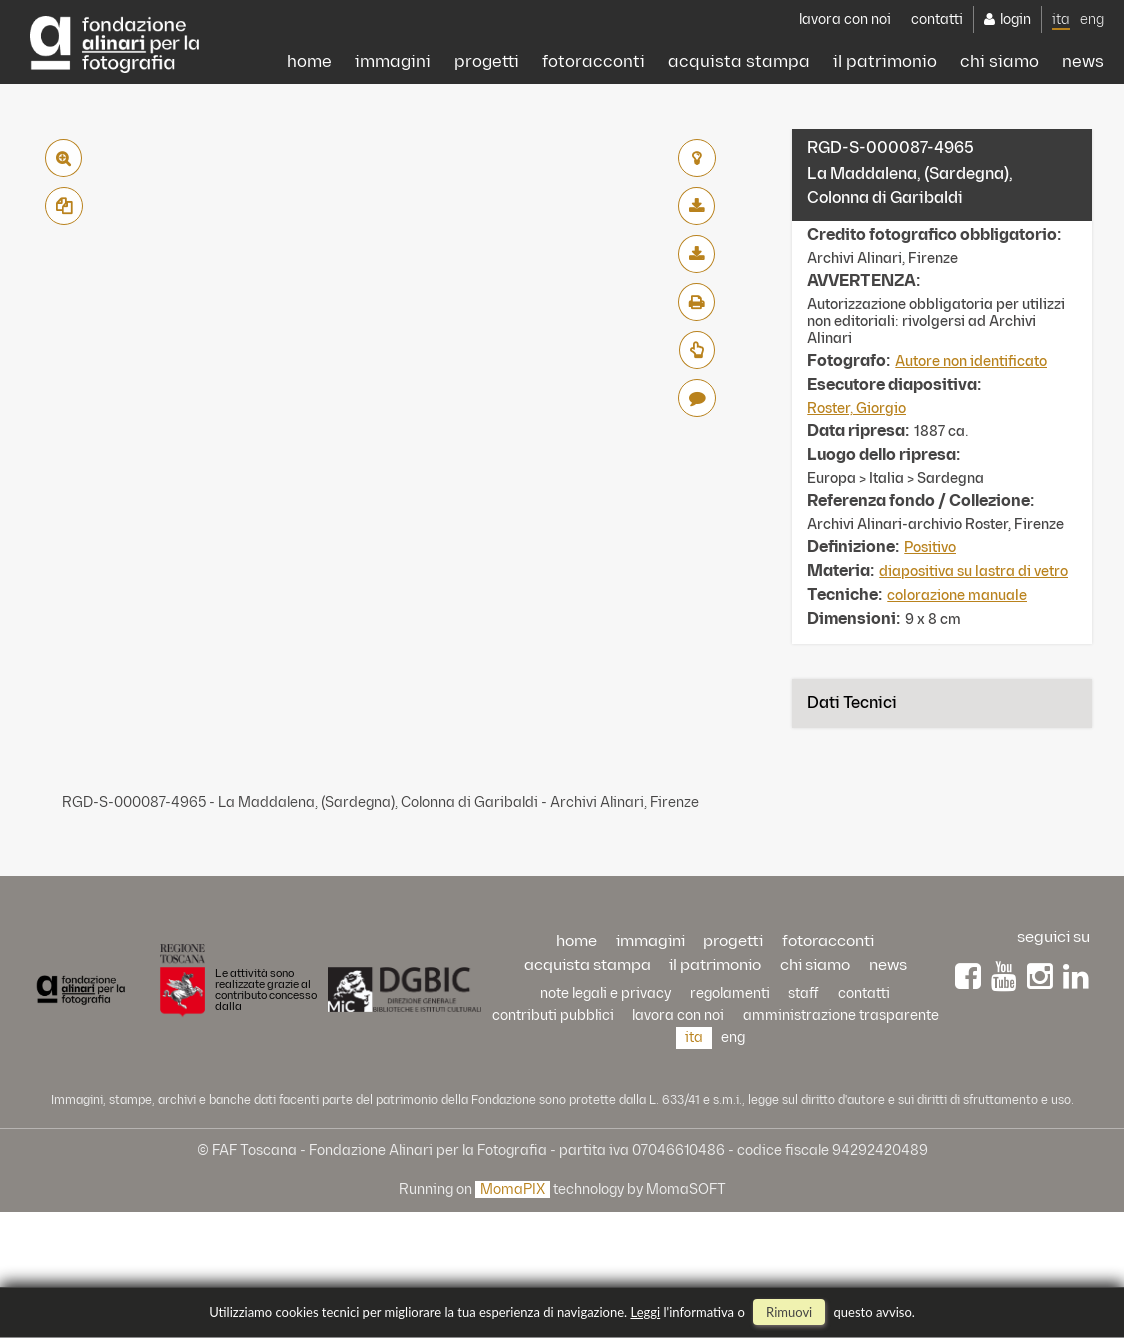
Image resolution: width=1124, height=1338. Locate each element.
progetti (369, 139)
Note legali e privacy (605, 993)
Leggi (646, 1312)
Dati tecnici (852, 703)
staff (803, 993)
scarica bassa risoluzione (696, 206)
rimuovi (789, 1312)
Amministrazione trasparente (841, 1015)
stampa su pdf (696, 302)
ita (1061, 91)
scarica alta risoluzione (696, 254)
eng (1092, 91)
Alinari (114, 37)
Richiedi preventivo (697, 350)
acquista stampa (665, 139)
